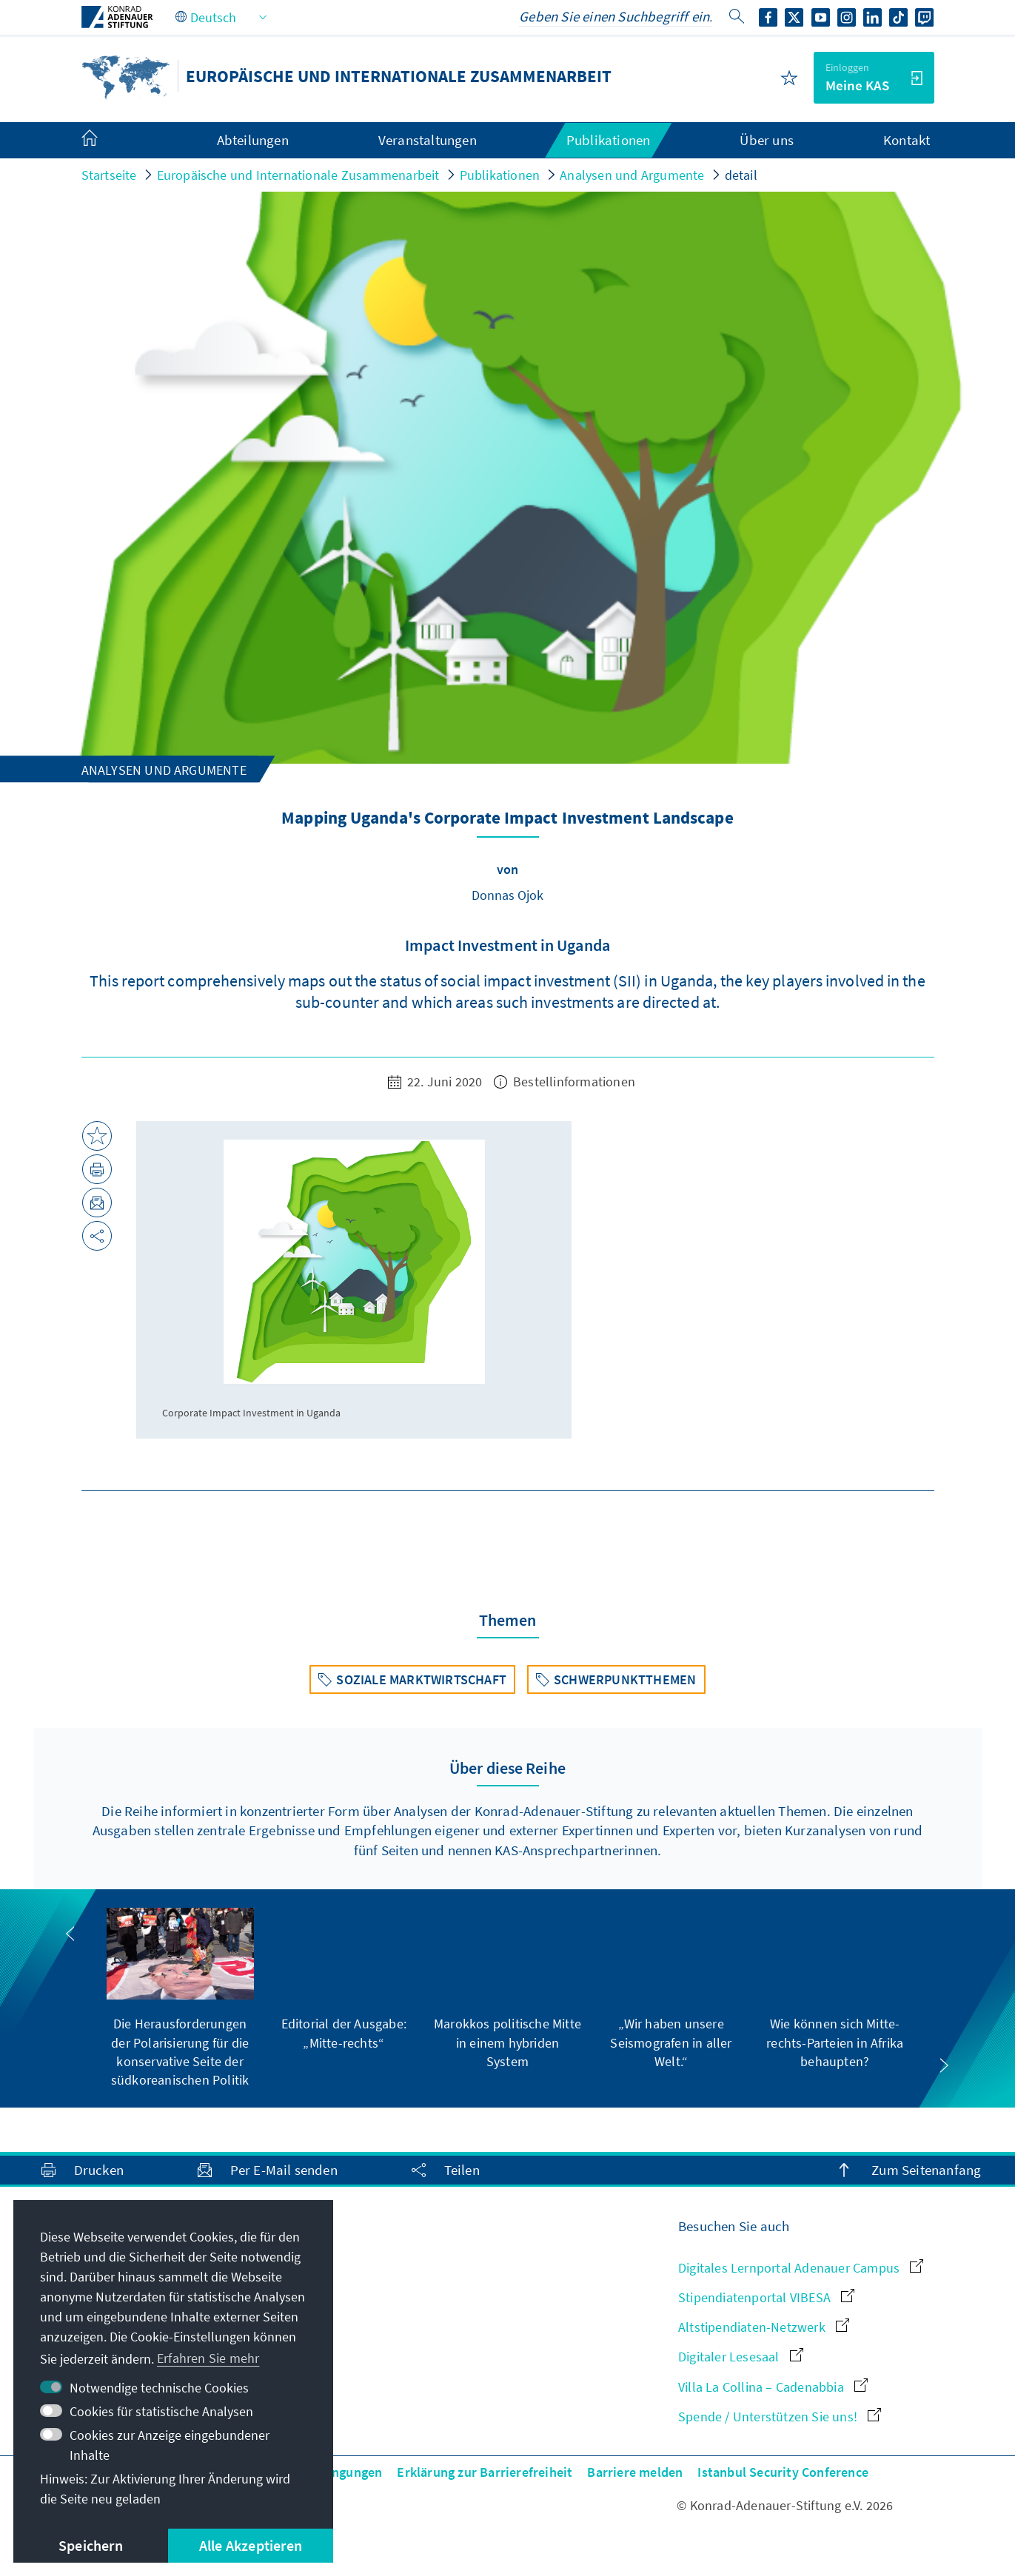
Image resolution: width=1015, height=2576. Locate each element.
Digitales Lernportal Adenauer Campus (800, 2267)
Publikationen (500, 175)
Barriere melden (635, 2472)
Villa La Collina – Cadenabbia (773, 2386)
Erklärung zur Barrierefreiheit (484, 2472)
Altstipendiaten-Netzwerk (763, 2326)
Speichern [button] (90, 2545)
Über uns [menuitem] (767, 140)
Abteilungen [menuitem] (253, 140)
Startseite (109, 175)
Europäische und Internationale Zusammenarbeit (298, 175)
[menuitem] (104, 140)
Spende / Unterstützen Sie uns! (779, 2416)
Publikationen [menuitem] (608, 140)
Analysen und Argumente (632, 175)
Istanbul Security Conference (782, 2472)
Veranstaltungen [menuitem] (427, 140)
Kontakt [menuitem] (906, 140)
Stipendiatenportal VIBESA (766, 2297)
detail (741, 175)
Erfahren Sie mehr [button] (208, 2358)
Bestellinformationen (564, 1081)
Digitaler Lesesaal (740, 2356)
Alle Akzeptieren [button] (250, 2545)
